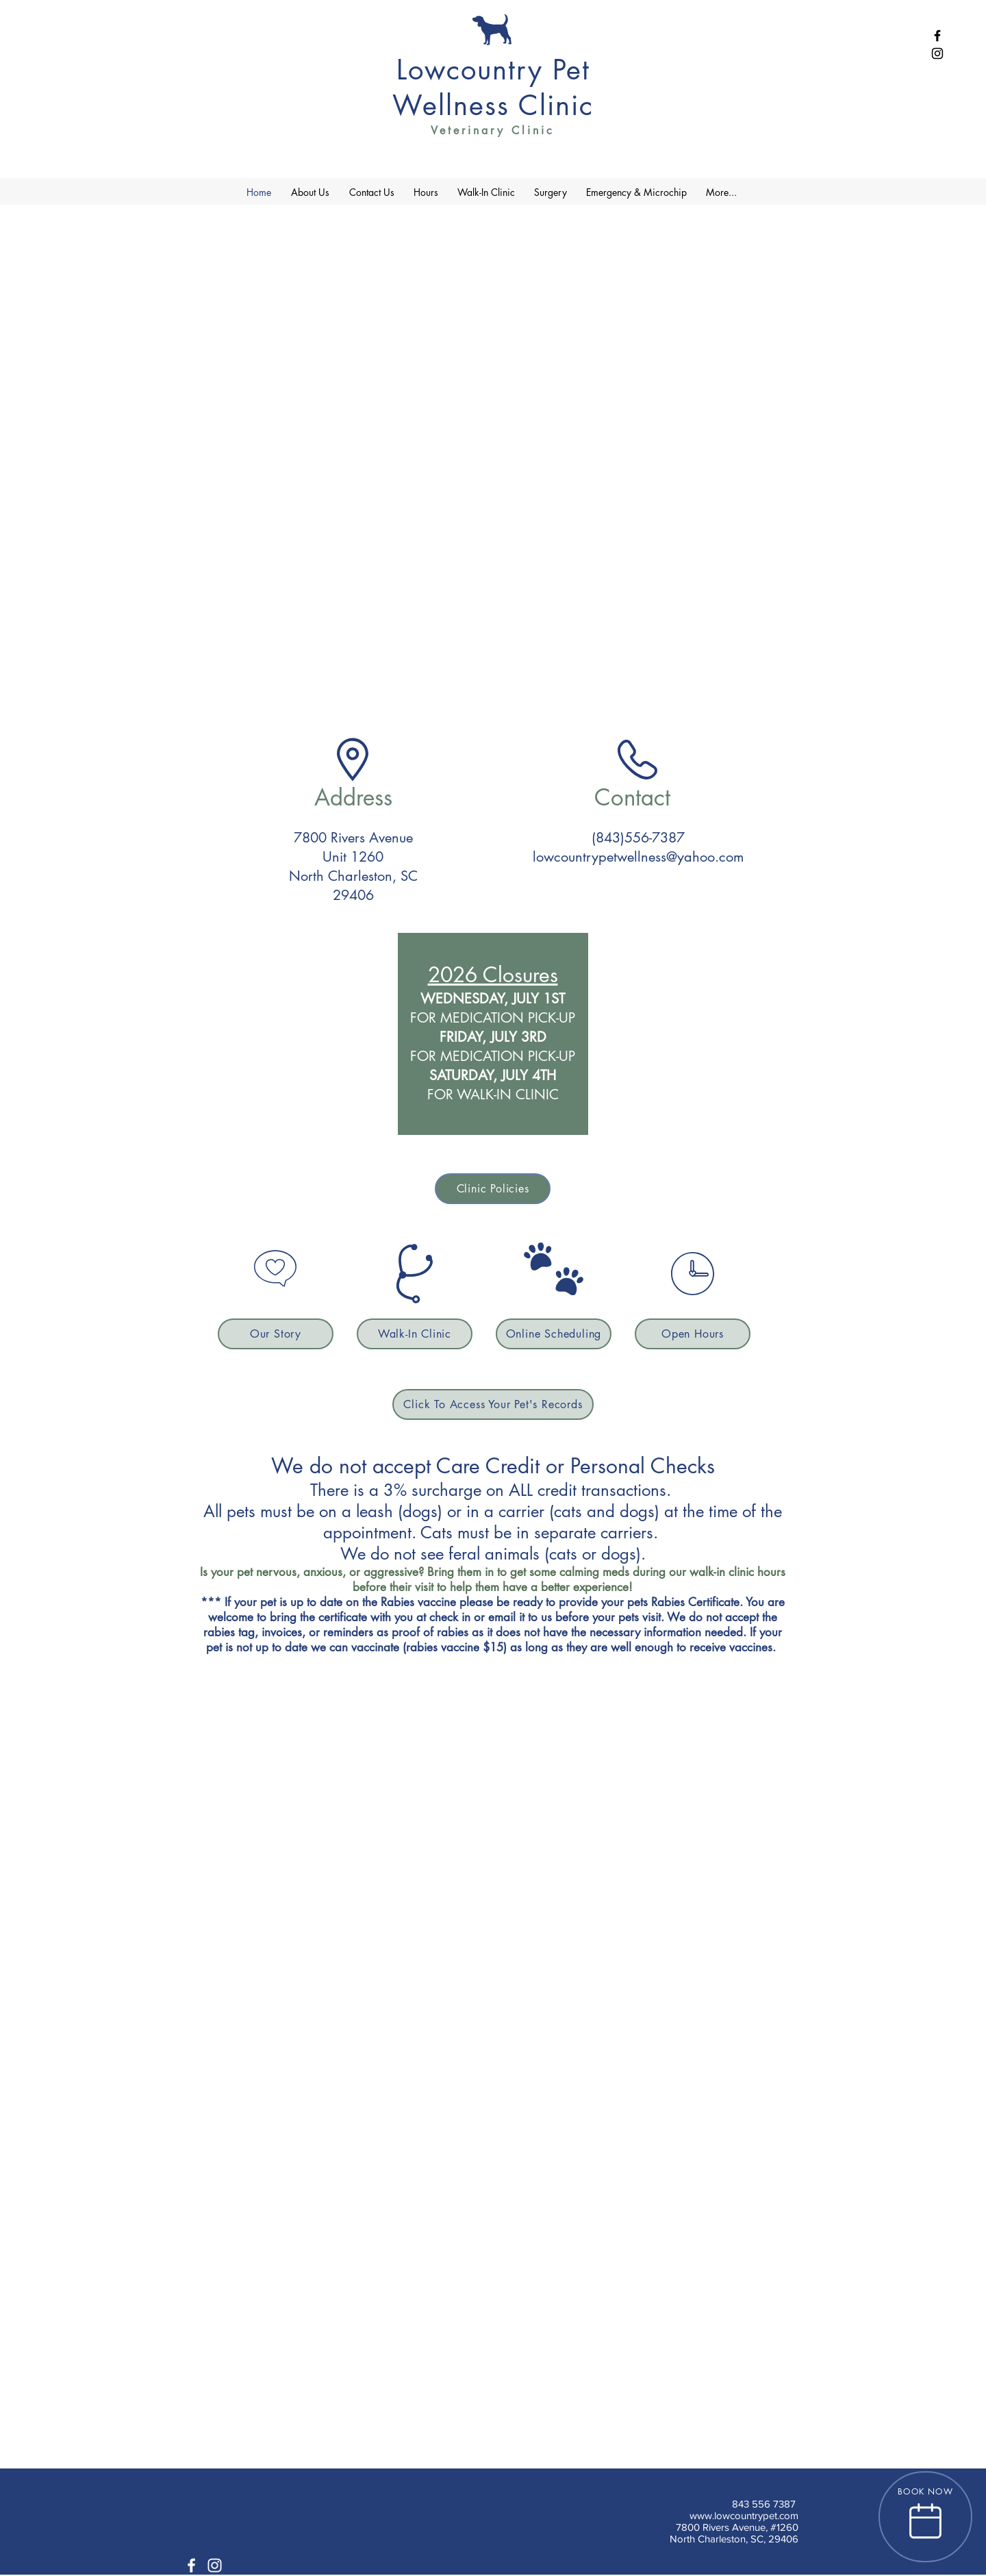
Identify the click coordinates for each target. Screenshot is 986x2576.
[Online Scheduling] (553, 1333)
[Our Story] (275, 1333)
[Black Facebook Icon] (937, 35)
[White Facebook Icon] (191, 2565)
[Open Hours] (692, 1333)
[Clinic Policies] (493, 1188)
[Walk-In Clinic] (414, 1333)
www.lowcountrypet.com (744, 2515)
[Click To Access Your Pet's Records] (493, 1404)
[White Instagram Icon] (214, 2565)
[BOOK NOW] (925, 2516)
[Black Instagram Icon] (937, 53)
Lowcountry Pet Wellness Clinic (493, 87)
